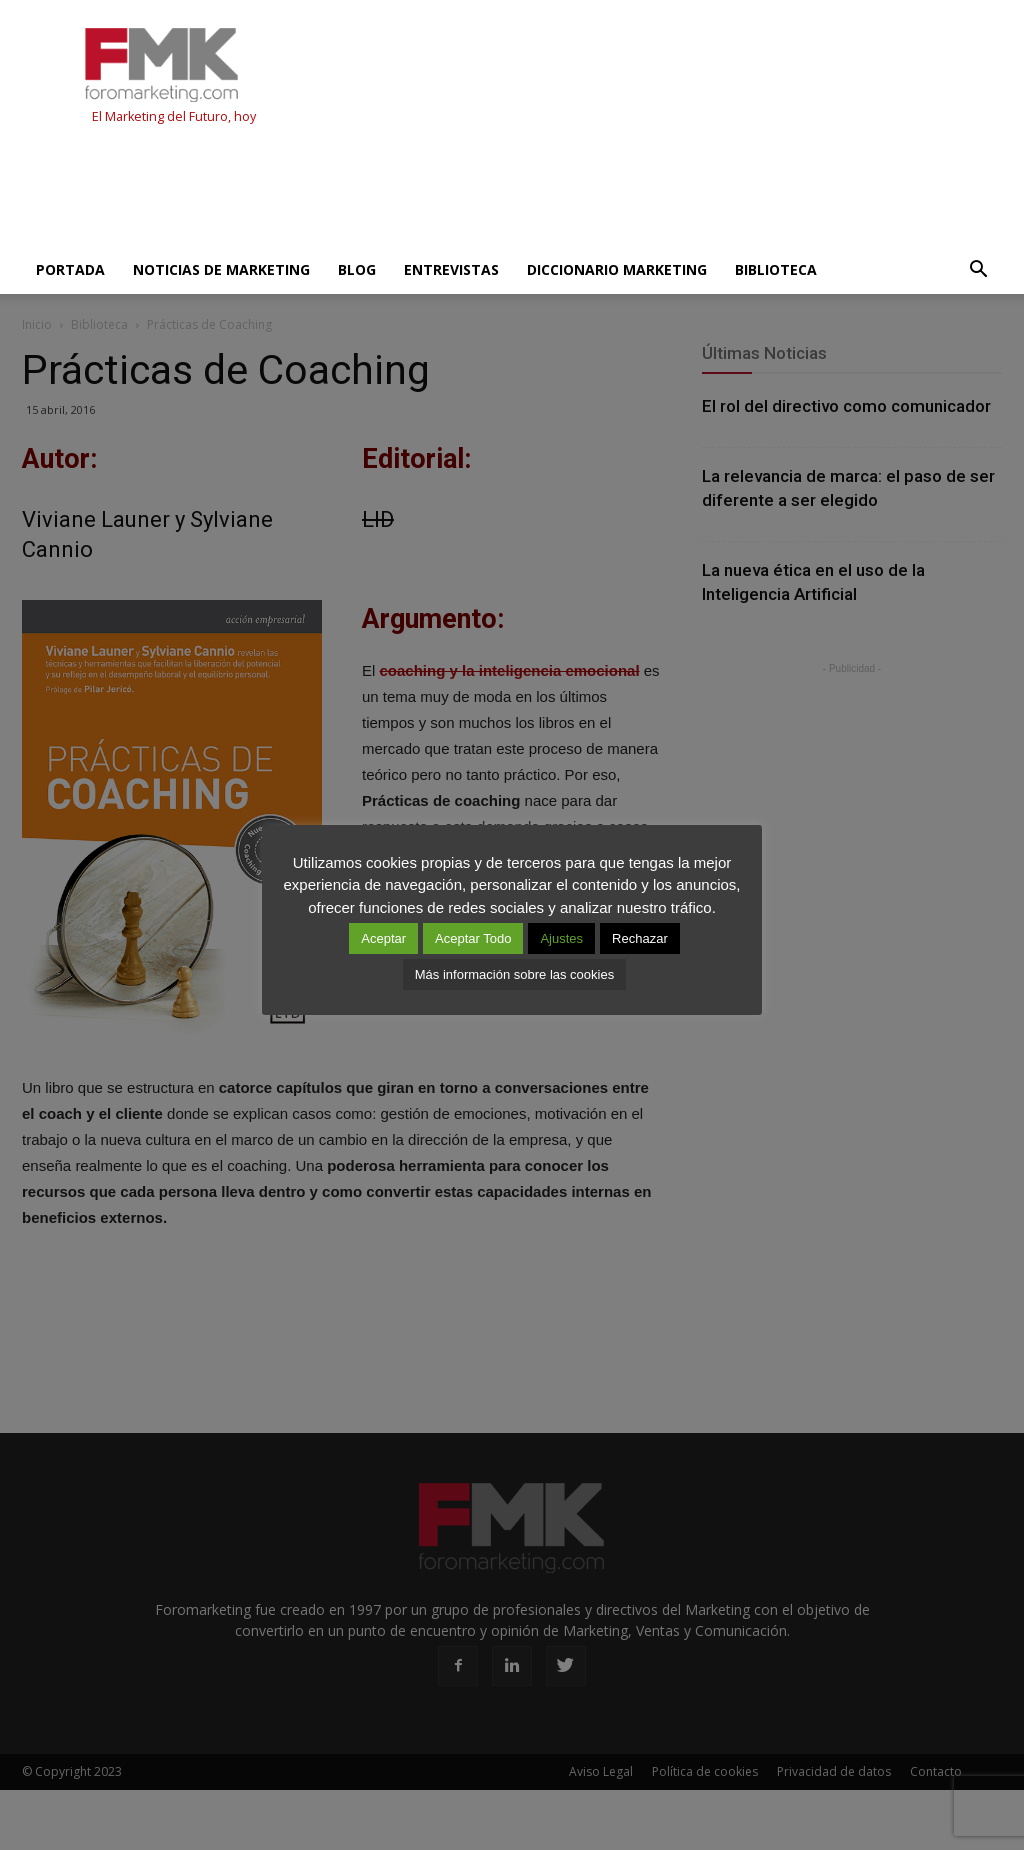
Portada (70, 269)
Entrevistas (451, 269)
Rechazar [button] (640, 938)
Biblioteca (776, 269)
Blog (357, 269)
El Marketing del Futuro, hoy (174, 116)
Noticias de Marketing (221, 269)
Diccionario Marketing (617, 269)
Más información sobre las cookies (514, 974)
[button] (978, 270)
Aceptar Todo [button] (473, 938)
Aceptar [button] (383, 938)
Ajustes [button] (561, 938)
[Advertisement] (386, 192)
